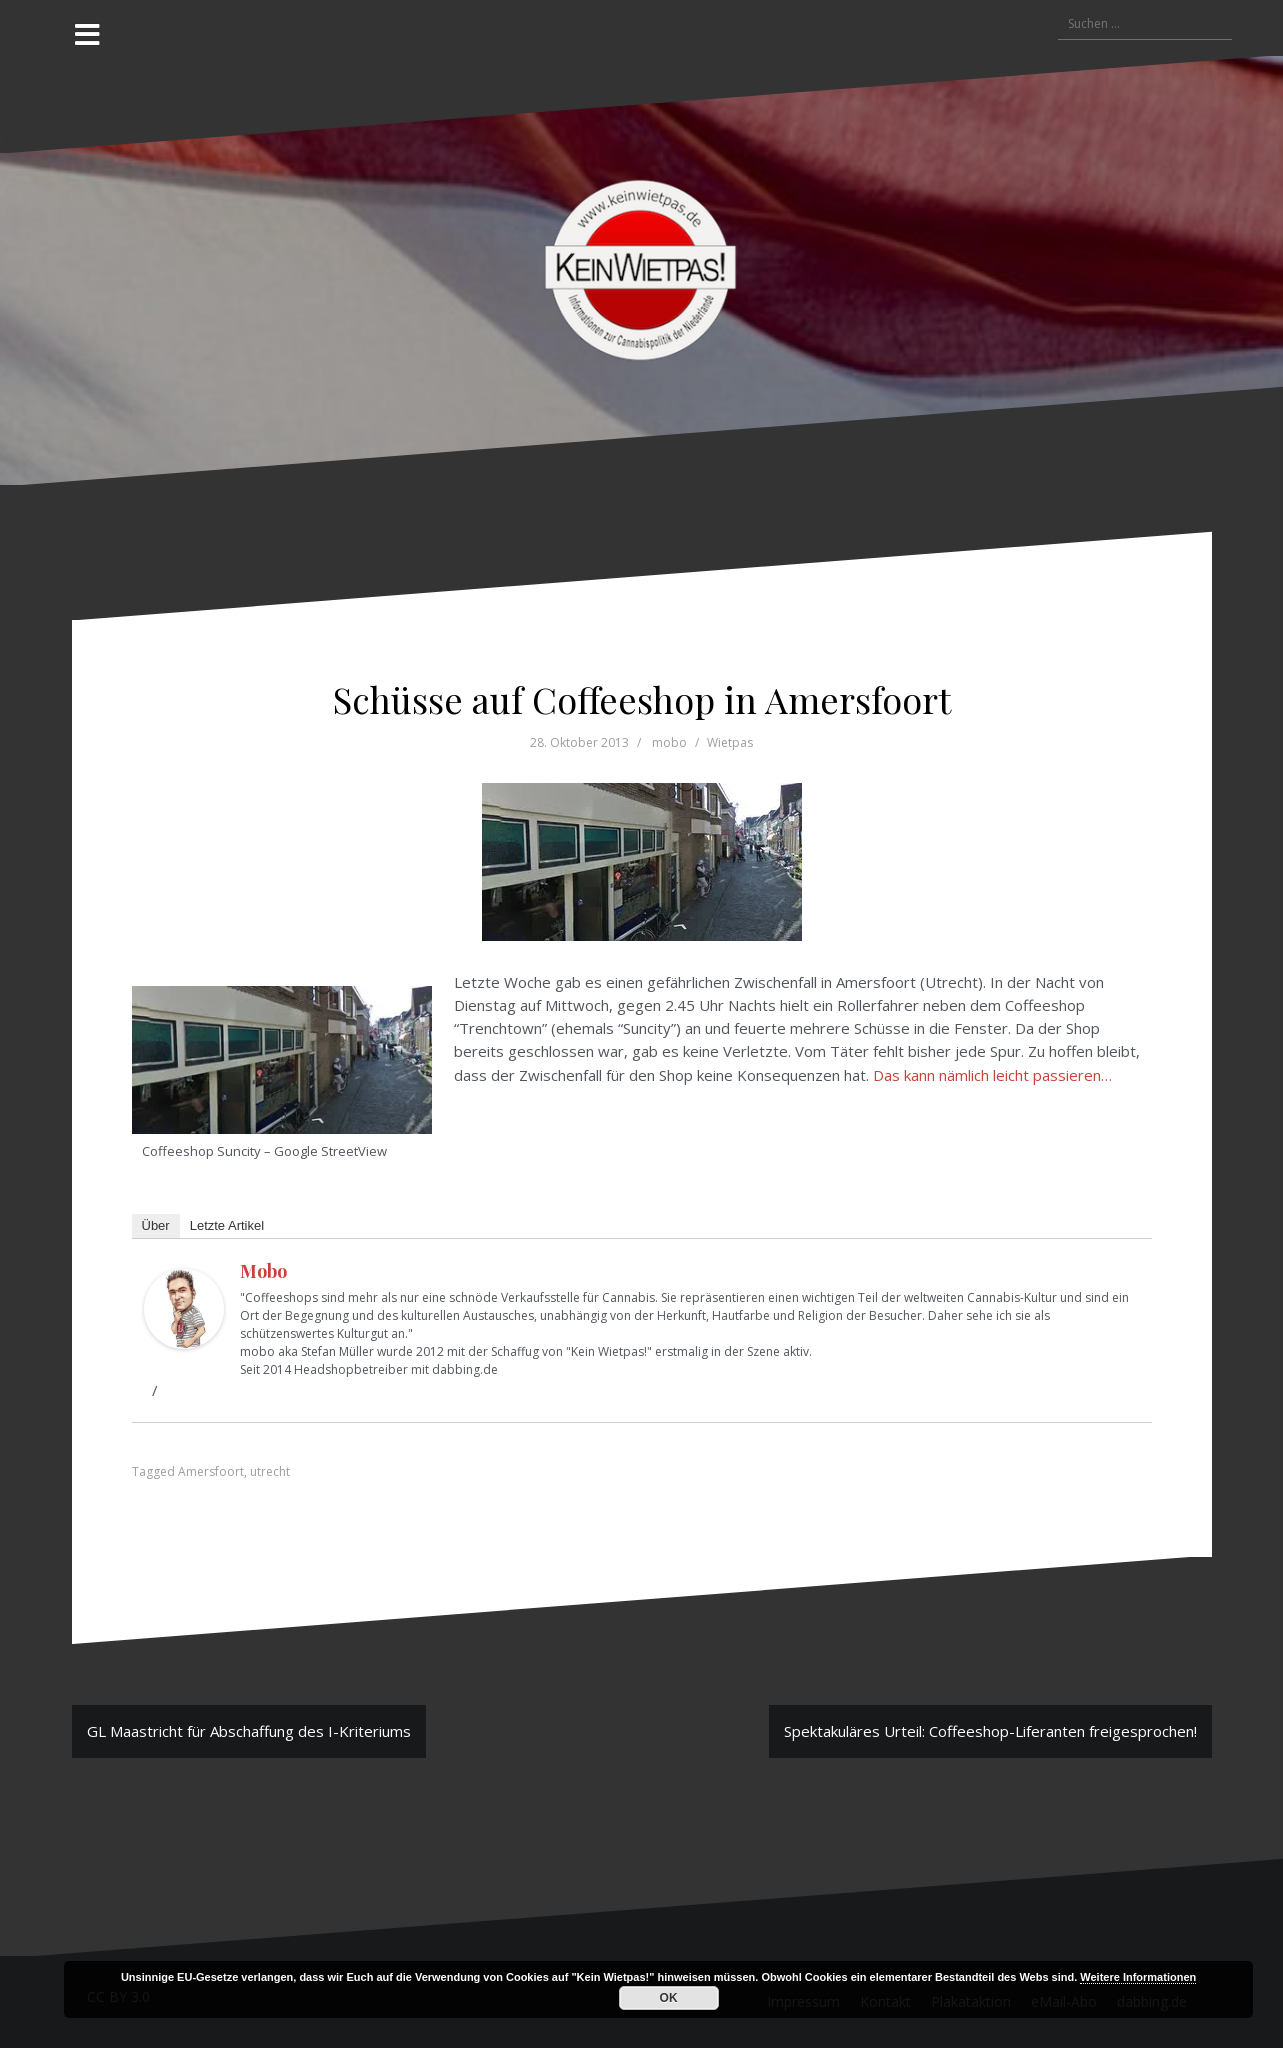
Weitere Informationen (1138, 1977)
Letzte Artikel (227, 1225)
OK (669, 1998)
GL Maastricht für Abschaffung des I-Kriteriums (249, 1731)
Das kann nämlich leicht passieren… (992, 1075)
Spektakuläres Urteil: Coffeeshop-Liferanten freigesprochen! (990, 1731)
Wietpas (730, 742)
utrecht (270, 1471)
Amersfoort (211, 1471)
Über (156, 1225)
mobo (669, 742)
